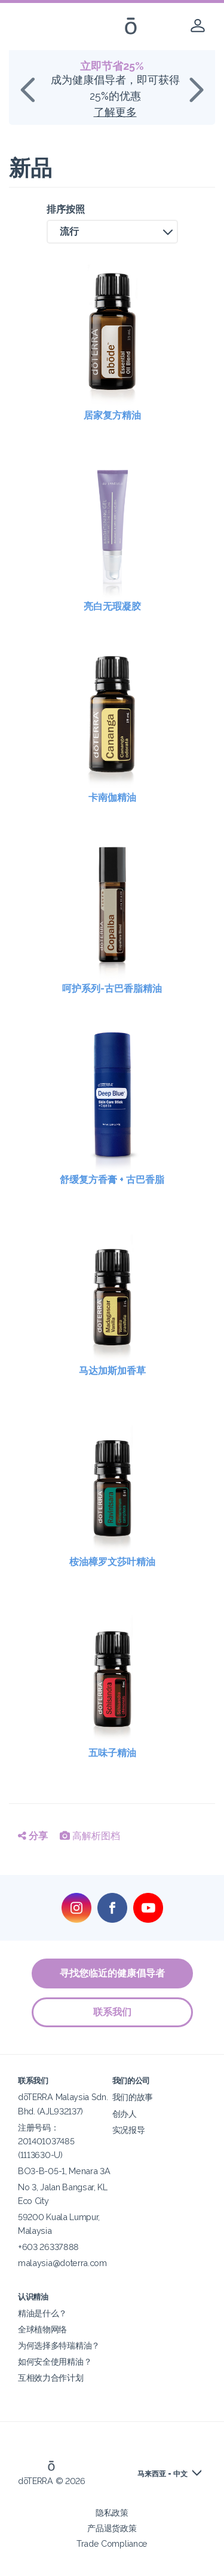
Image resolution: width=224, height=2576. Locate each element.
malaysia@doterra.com (62, 2263)
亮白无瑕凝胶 (112, 606)
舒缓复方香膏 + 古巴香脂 (112, 1179)
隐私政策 (112, 2512)
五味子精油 (112, 1753)
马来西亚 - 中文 (162, 2474)
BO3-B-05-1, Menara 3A (64, 2171)
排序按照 (66, 209)
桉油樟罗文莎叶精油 (112, 1561)
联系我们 (112, 2012)
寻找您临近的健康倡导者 (112, 1973)
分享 (33, 1836)
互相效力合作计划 (51, 2377)
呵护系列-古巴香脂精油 (112, 988)
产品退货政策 (111, 2528)
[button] (112, 232)
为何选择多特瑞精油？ (59, 2345)
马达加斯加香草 (112, 1370)
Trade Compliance (112, 2543)
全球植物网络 (42, 2329)
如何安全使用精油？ (54, 2361)
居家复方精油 (112, 415)
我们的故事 (132, 2097)
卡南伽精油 (112, 797)
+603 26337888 (48, 2247)
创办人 (124, 2113)
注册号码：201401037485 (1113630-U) (46, 2141)
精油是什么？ (42, 2313)
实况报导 (128, 2130)
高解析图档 (90, 1836)
